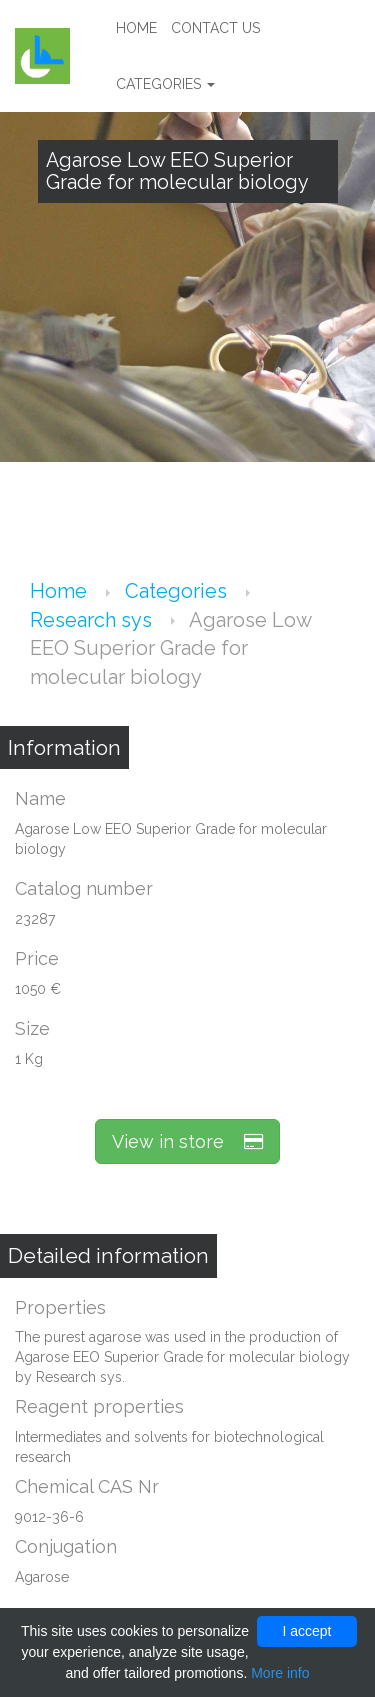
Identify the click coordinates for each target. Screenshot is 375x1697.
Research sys (93, 620)
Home (136, 28)
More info (280, 1673)
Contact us (215, 28)
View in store (187, 1141)
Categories (165, 84)
